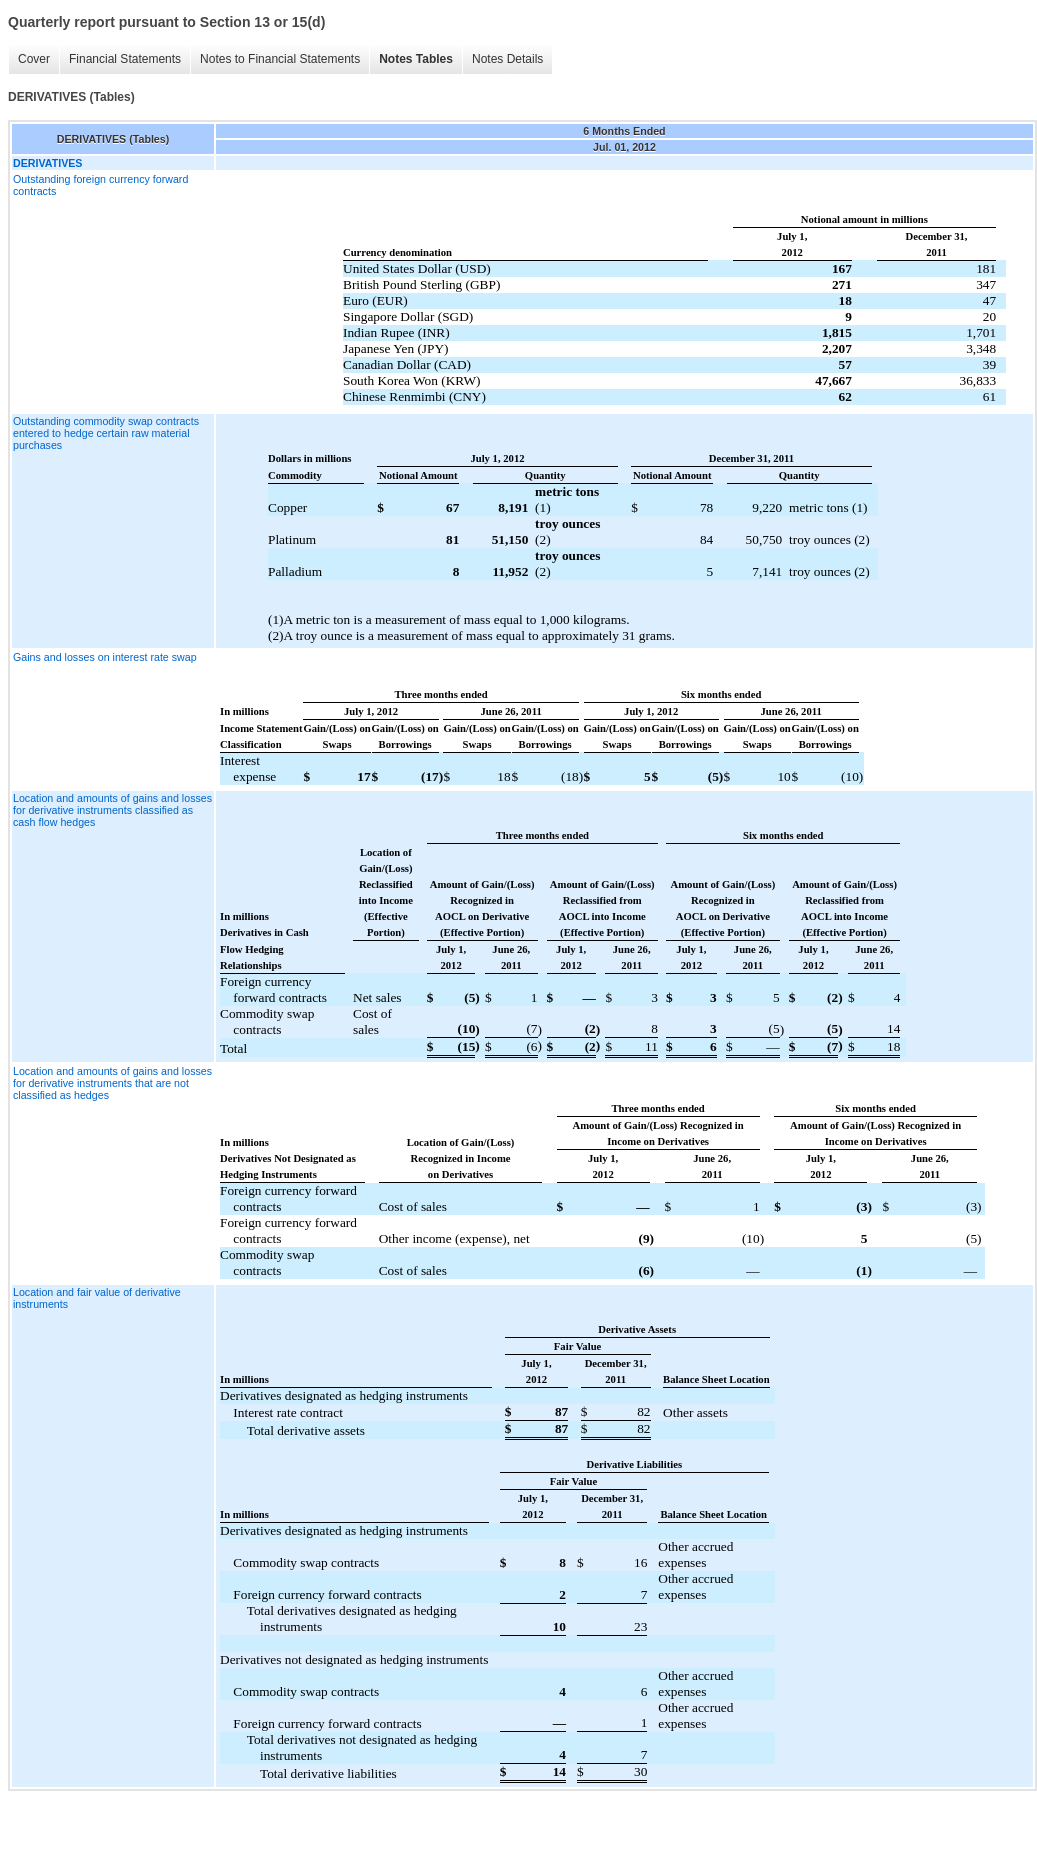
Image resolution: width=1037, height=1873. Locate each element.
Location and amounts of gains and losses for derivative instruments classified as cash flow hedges (112, 810)
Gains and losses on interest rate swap (105, 657)
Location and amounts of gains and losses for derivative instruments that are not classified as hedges (112, 1083)
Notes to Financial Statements (280, 59)
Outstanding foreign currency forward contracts (100, 185)
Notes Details (507, 59)
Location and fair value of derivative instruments (97, 1298)
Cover (34, 59)
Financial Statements (125, 59)
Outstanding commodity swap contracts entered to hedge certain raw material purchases (106, 433)
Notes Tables (416, 59)
